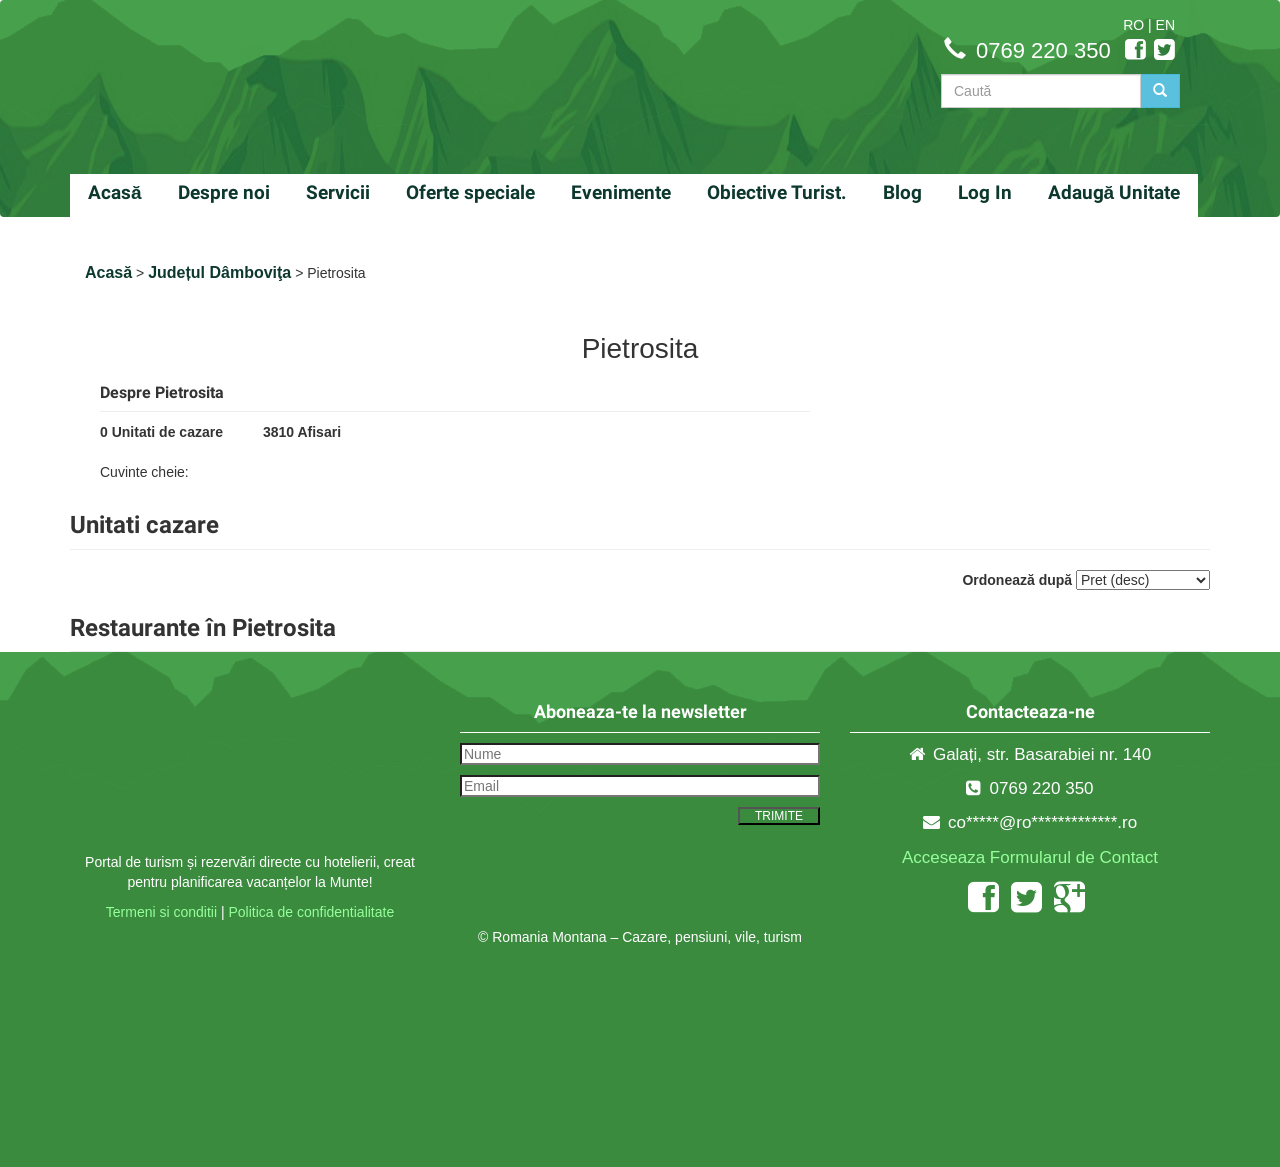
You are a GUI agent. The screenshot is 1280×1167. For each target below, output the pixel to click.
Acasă (115, 192)
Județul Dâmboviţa (219, 272)
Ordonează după (1017, 580)
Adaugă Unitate (1114, 192)
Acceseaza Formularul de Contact (1030, 857)
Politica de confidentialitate (311, 912)
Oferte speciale (470, 192)
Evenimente (621, 192)
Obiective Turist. (777, 192)
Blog (902, 192)
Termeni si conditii (161, 912)
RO (1133, 25)
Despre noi (224, 192)
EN (1165, 25)
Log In (985, 192)
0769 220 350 (1043, 50)
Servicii (338, 192)
